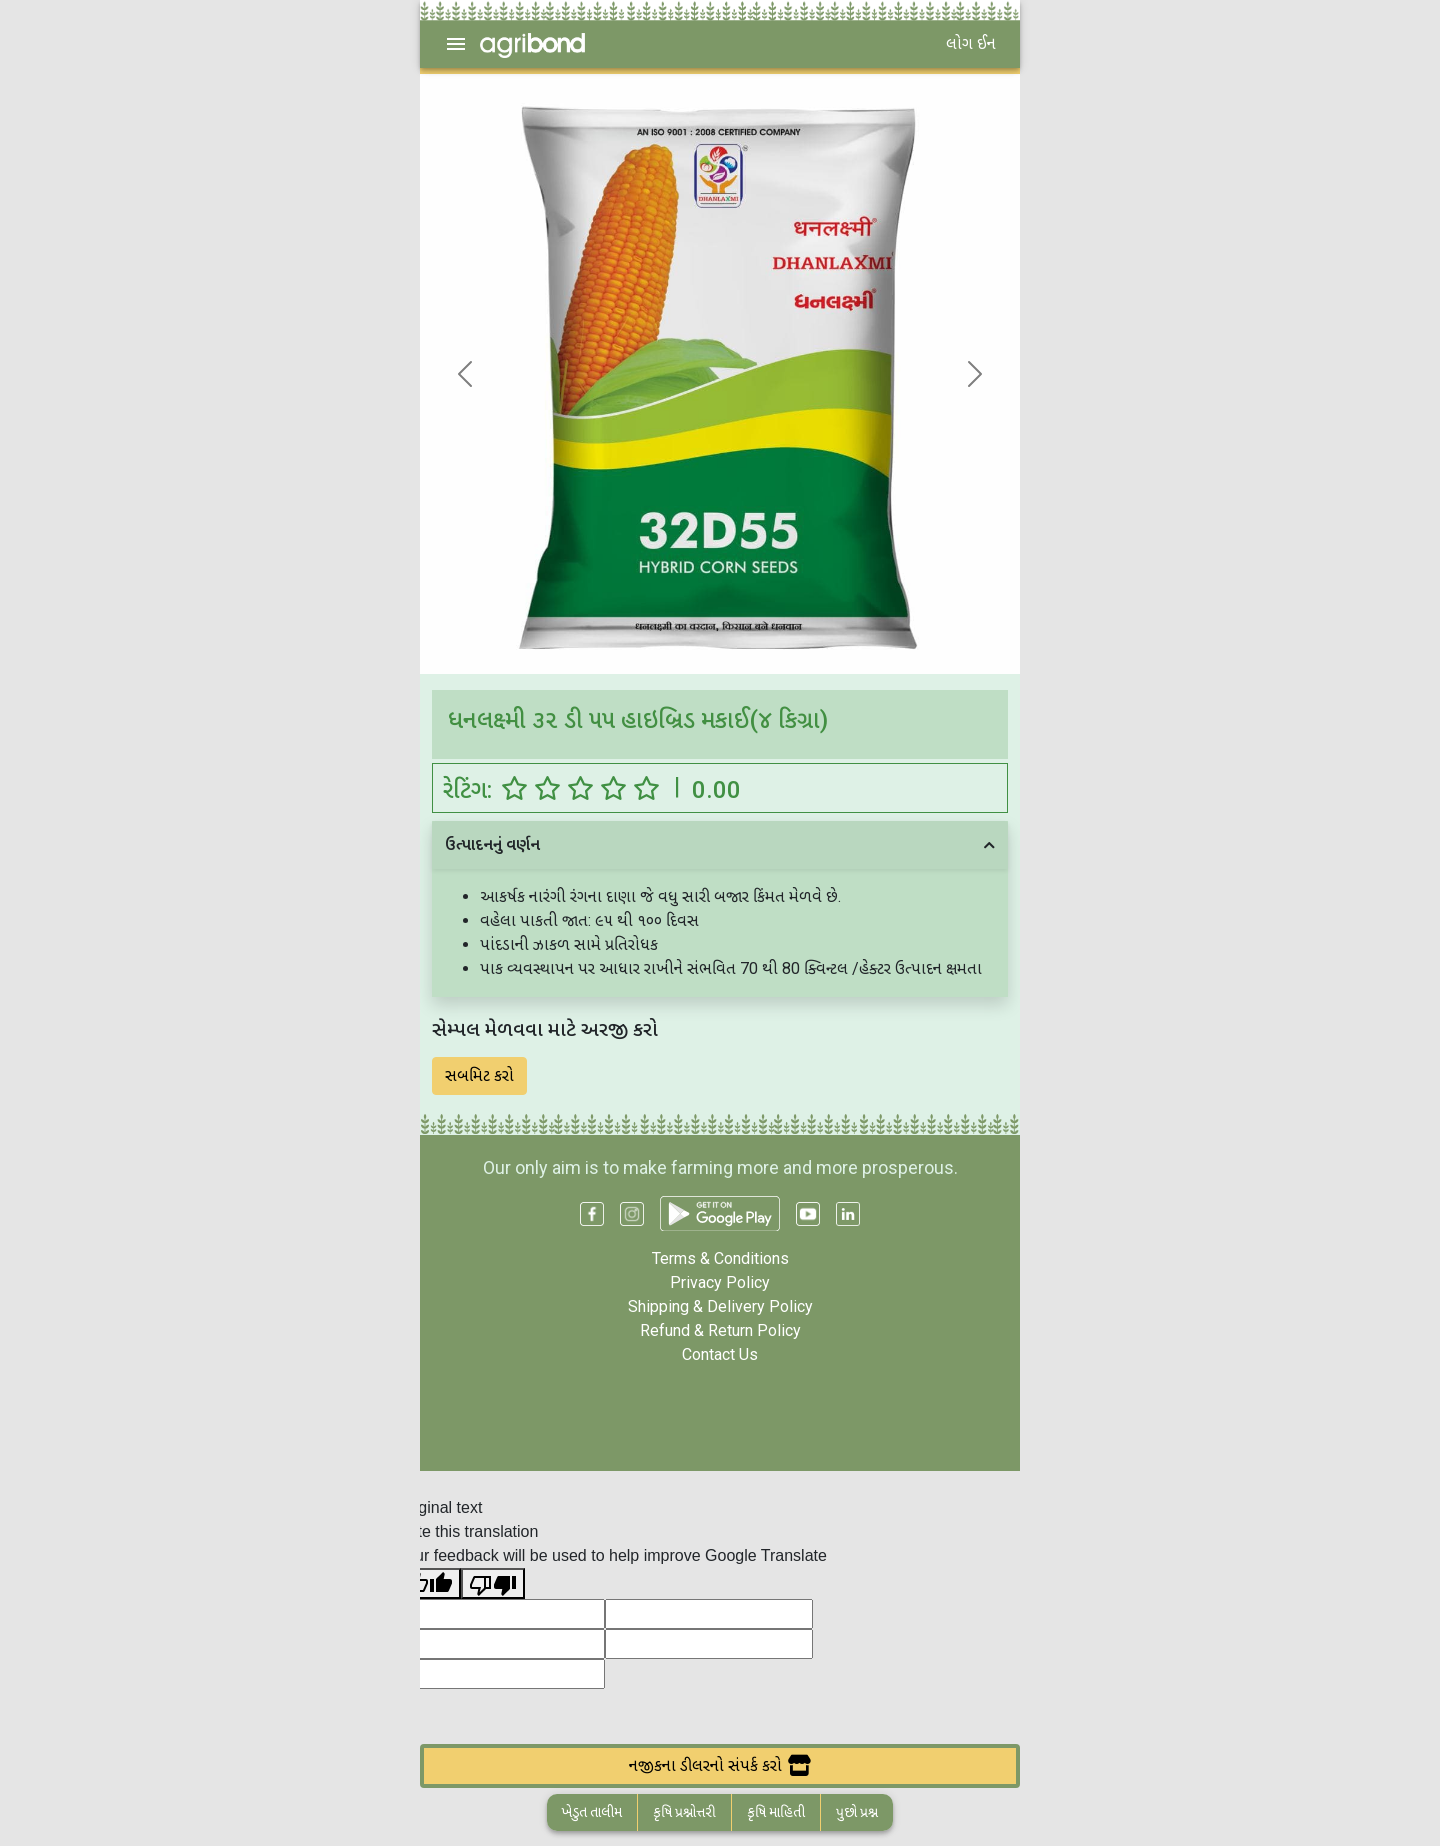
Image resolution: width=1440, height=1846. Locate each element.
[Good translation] (429, 1583)
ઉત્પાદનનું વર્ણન (492, 844)
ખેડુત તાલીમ (592, 1812)
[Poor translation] (493, 1583)
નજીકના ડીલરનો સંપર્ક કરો (720, 1765)
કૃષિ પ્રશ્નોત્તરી (684, 1812)
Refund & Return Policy (720, 1330)
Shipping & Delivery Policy (720, 1306)
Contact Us (720, 1354)
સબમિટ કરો (479, 1075)
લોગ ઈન (971, 43)
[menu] (456, 44)
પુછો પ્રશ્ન (857, 1812)
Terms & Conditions (720, 1258)
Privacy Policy (720, 1282)
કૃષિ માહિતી (776, 1812)
